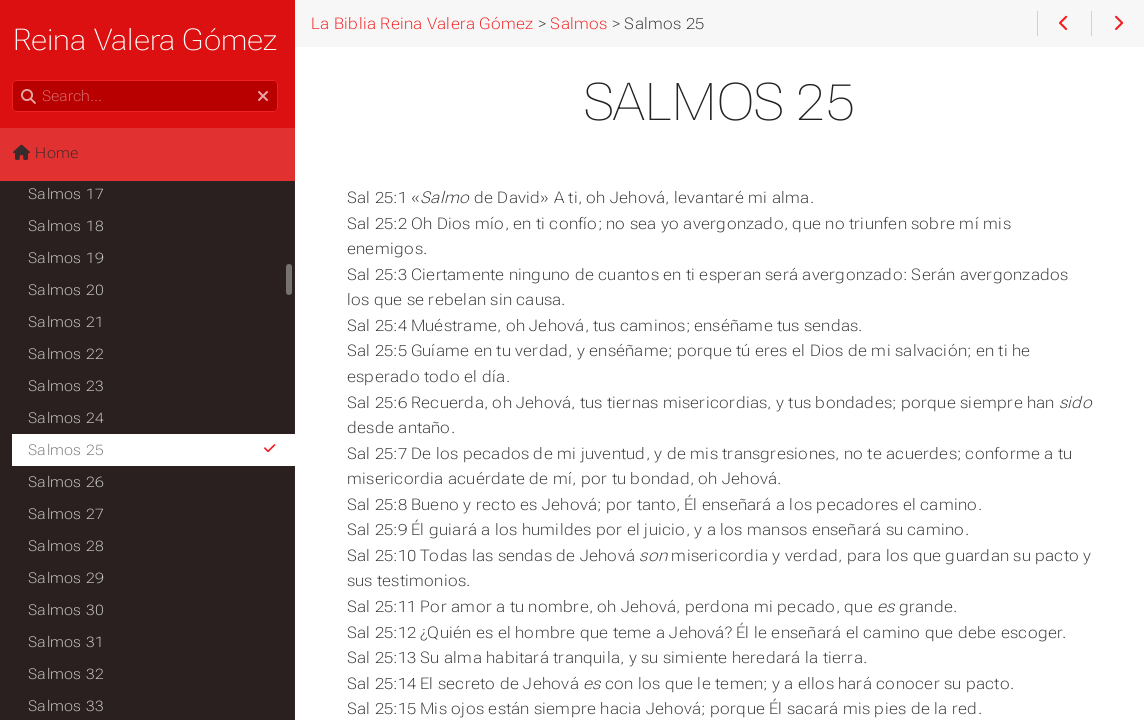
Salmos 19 (70, 258)
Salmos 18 (70, 226)
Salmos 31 (70, 642)
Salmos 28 (70, 546)
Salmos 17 (70, 194)
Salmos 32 (70, 674)
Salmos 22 (70, 354)
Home (49, 153)
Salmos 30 (70, 610)
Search (17, 80)
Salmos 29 (70, 578)
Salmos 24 (70, 418)
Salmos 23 (70, 386)
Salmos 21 (70, 322)
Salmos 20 (70, 290)
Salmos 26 (70, 482)
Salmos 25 (157, 450)
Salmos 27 (70, 514)
